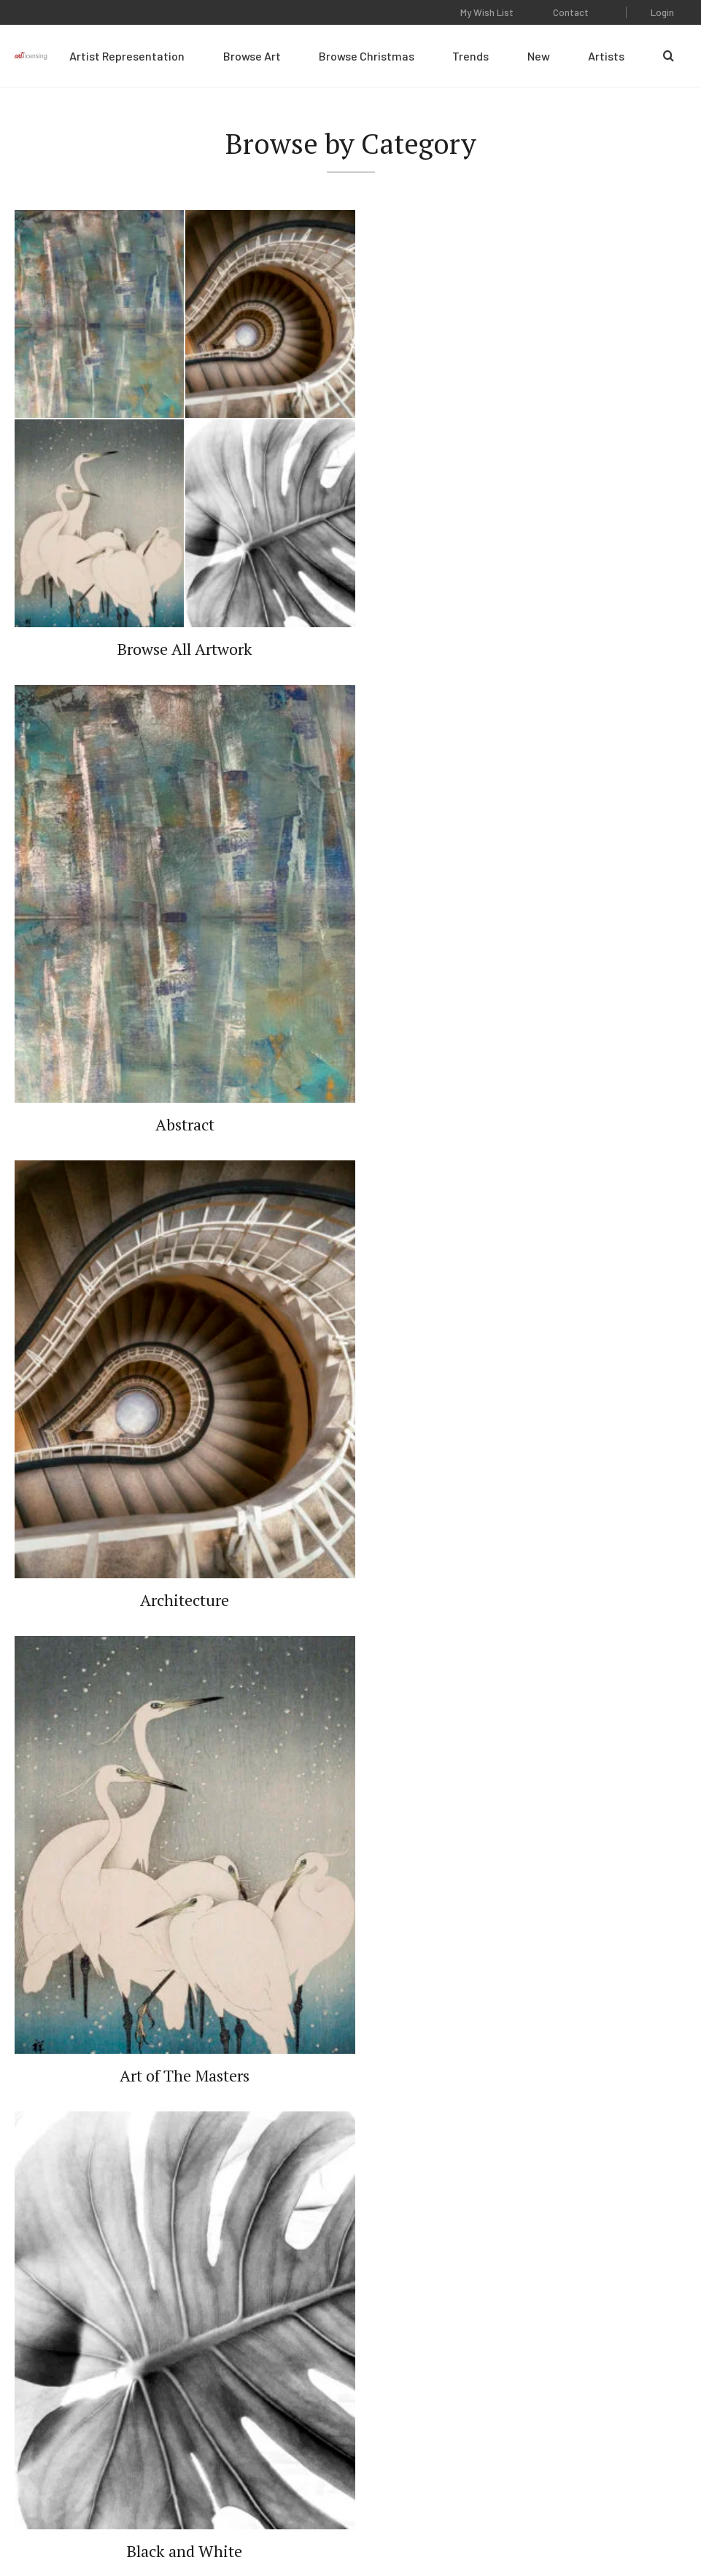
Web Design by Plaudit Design (625, 2523)
